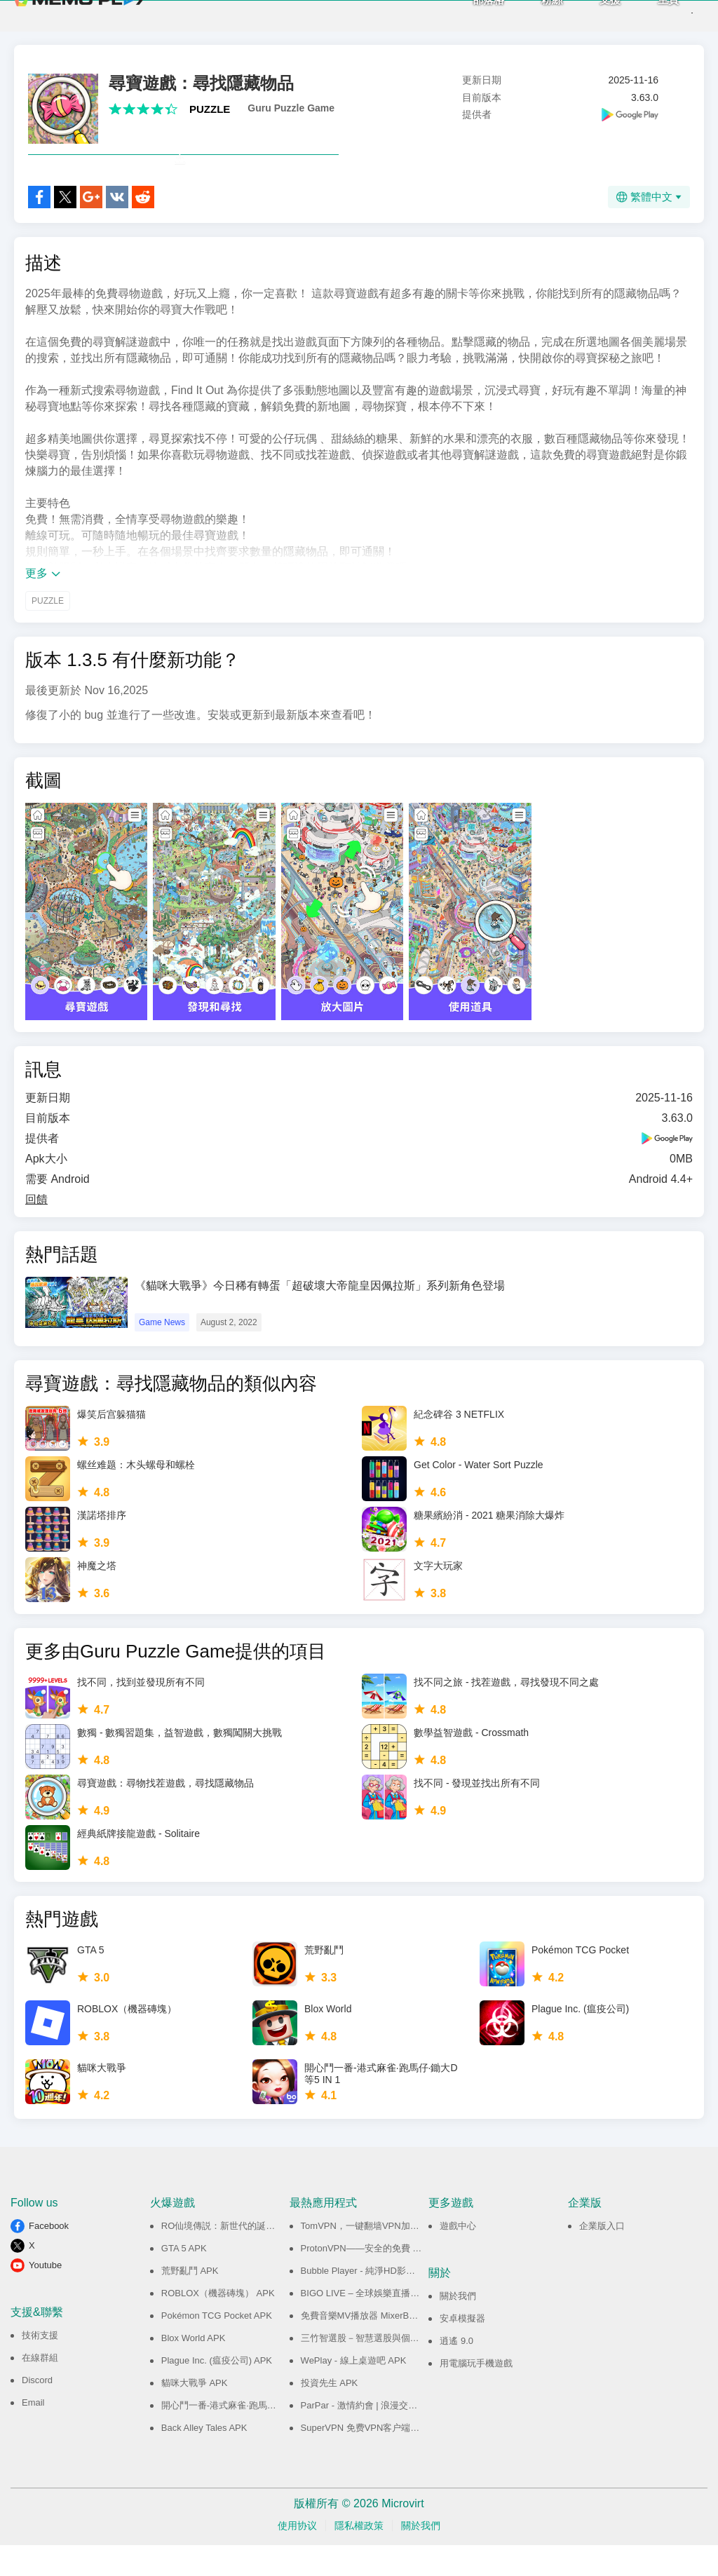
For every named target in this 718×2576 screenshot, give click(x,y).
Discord (37, 2411)
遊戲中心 (458, 2256)
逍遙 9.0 (456, 2371)
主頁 (643, 14)
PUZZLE (209, 109)
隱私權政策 (359, 2556)
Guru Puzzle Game (291, 108)
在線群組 (40, 2388)
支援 (585, 14)
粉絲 (527, 14)
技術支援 (40, 2366)
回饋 (36, 1230)
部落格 (464, 14)
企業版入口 (602, 2256)
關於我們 (458, 2326)
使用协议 (297, 2556)
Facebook (49, 2256)
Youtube (45, 2296)
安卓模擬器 (462, 2349)
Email (33, 2433)
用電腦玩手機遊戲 (476, 2394)
